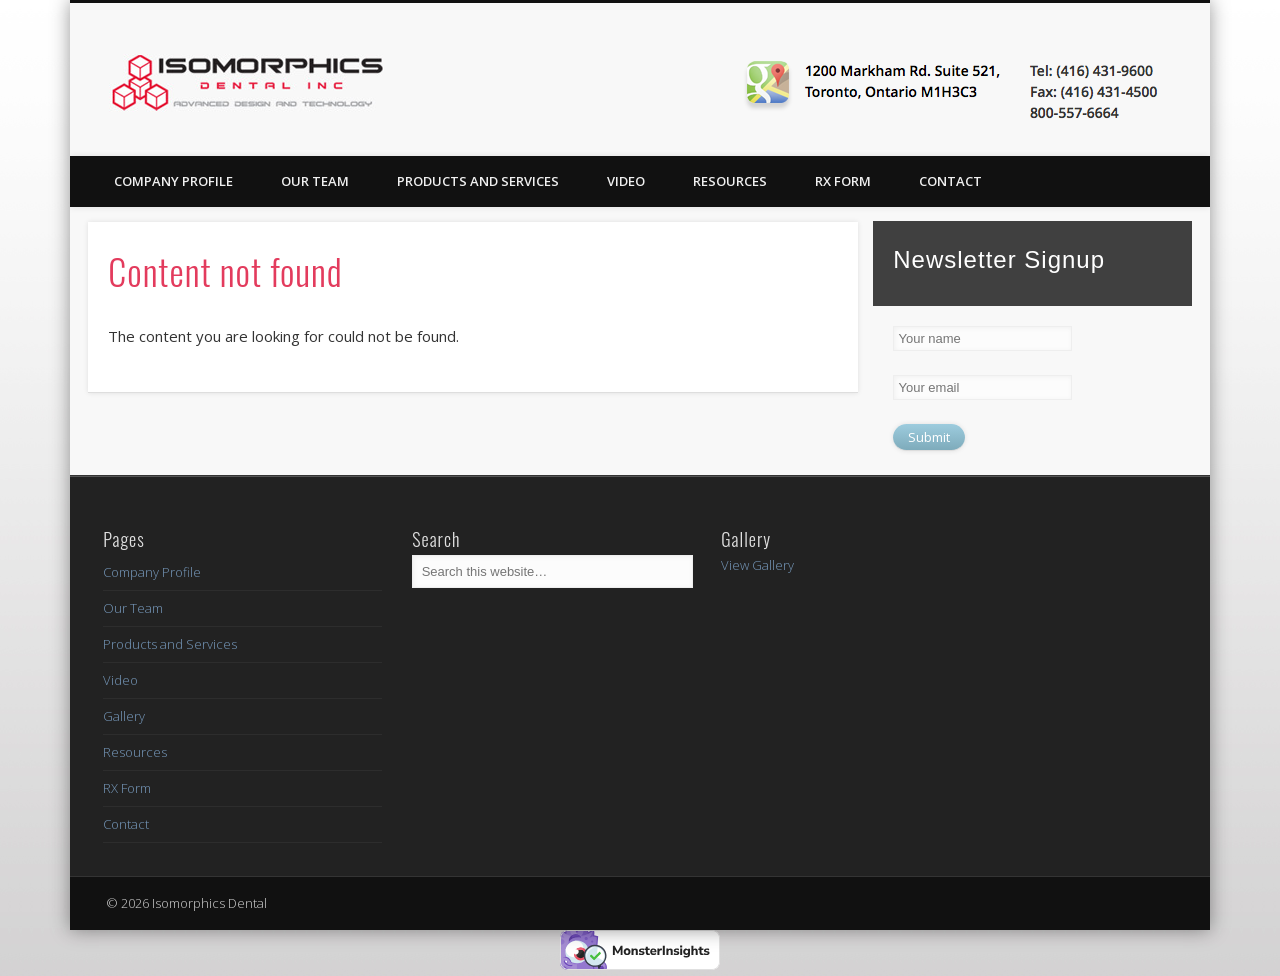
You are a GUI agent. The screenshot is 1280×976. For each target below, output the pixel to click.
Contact (950, 181)
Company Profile (173, 181)
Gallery (124, 716)
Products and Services (478, 181)
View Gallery (757, 565)
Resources (730, 181)
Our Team (315, 181)
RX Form (843, 181)
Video (626, 181)
